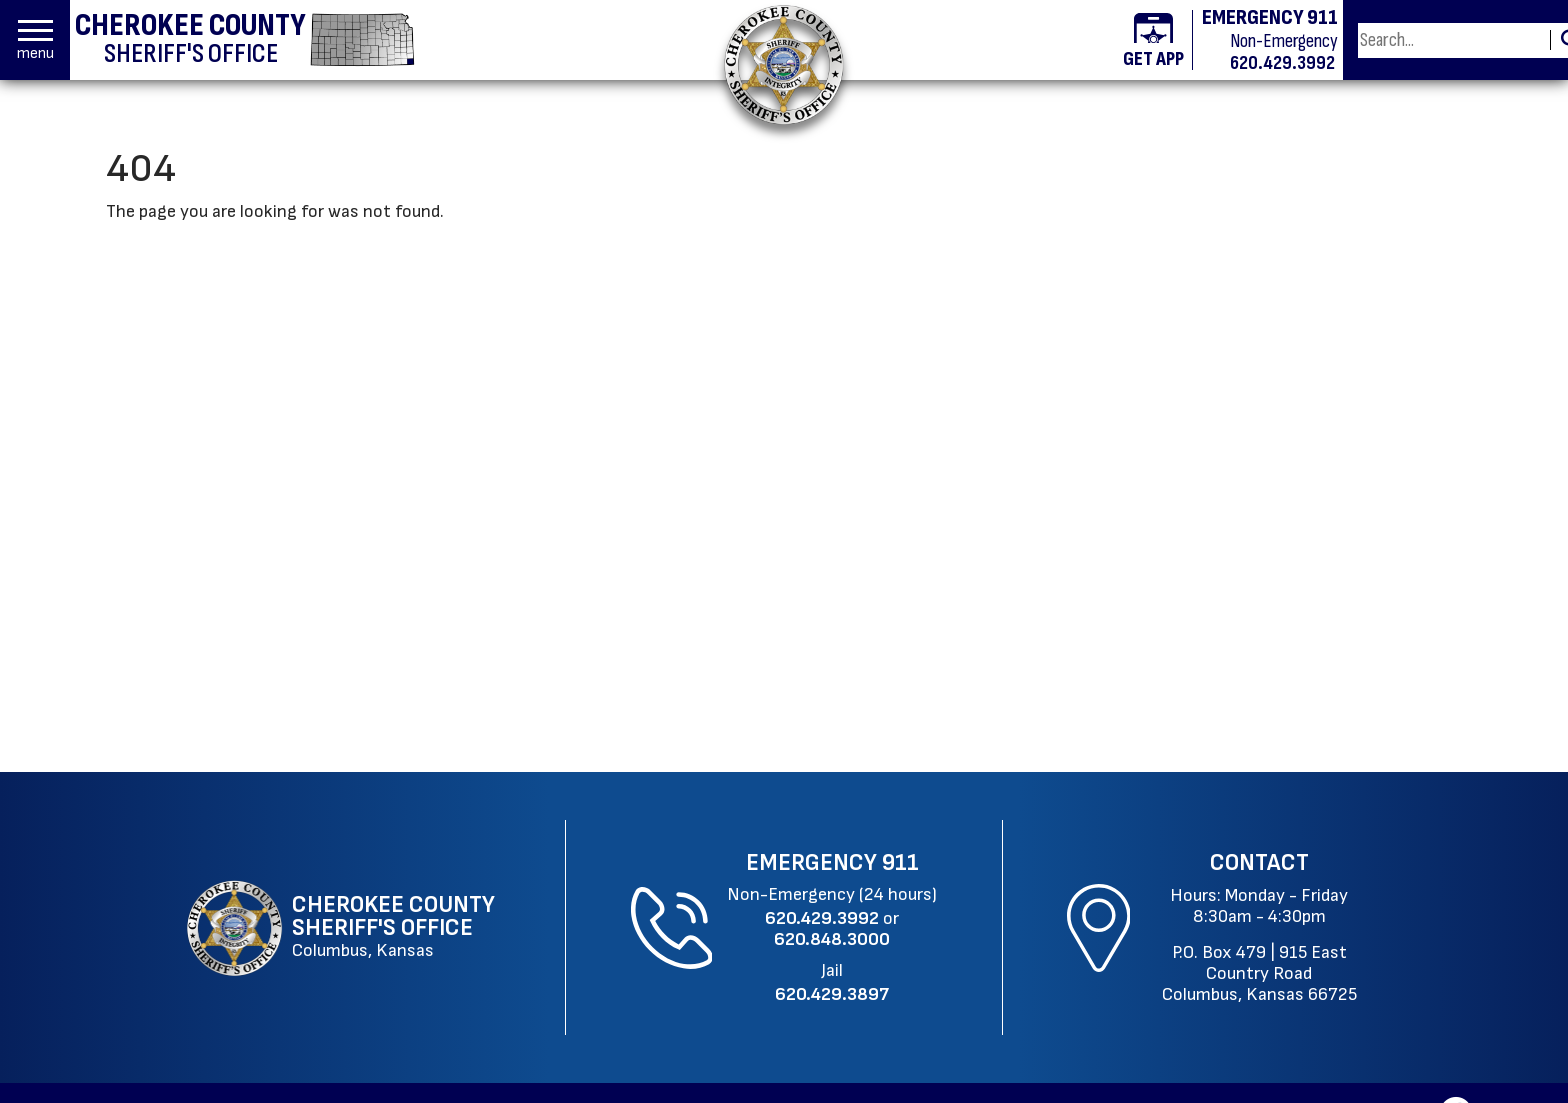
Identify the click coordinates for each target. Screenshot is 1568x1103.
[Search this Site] (1451, 40)
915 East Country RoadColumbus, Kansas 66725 (1259, 973)
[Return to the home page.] (784, 64)
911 (900, 863)
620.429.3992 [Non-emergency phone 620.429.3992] (1282, 63)
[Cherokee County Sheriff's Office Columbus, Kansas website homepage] (343, 928)
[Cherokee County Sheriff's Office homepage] (245, 40)
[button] (35, 40)
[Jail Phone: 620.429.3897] (832, 994)
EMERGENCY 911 (1270, 18)
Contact (1259, 863)
